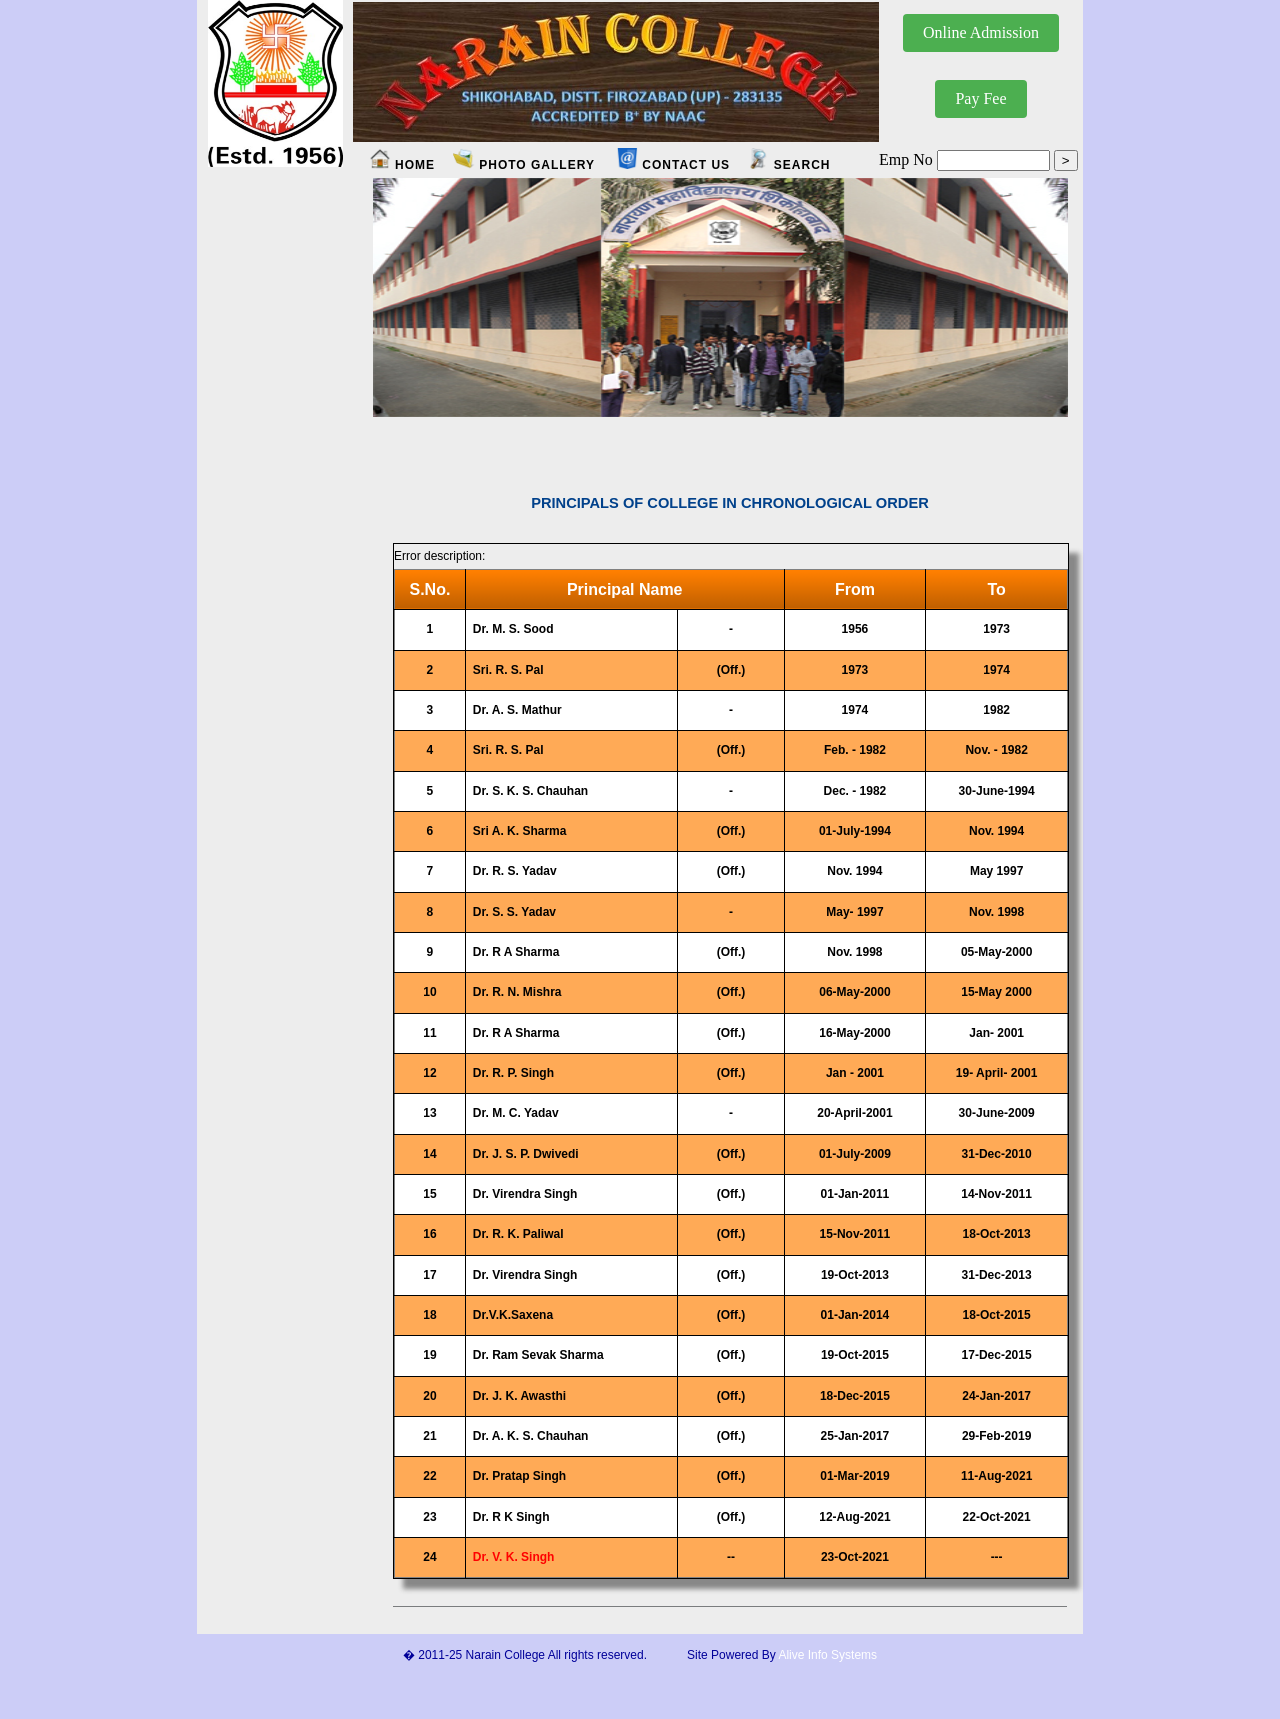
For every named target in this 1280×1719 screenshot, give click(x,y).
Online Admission (981, 32)
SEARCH (788, 165)
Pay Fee (980, 98)
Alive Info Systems (827, 1655)
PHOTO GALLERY (524, 165)
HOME (413, 165)
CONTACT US (673, 165)
